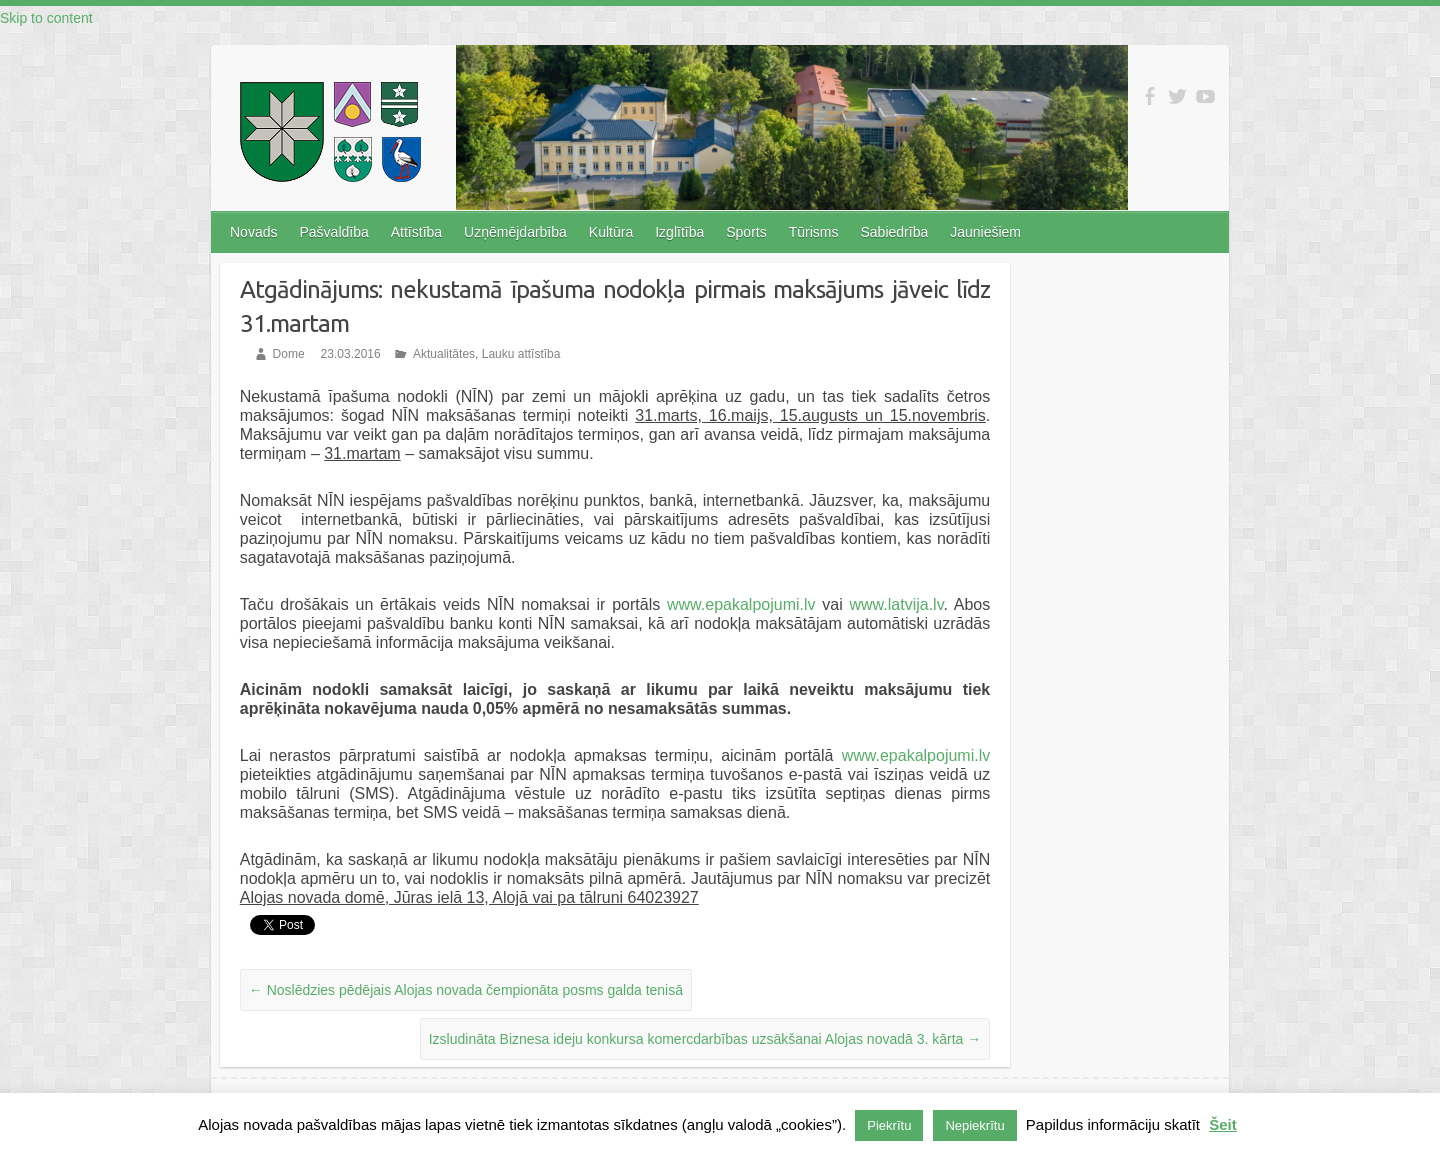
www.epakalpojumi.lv (741, 604)
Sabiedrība (894, 232)
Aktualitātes (444, 354)
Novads (253, 232)
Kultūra (611, 232)
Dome (289, 354)
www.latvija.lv (897, 604)
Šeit (1223, 1124)
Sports (746, 232)
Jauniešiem (985, 232)
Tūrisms (814, 232)
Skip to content (46, 18)
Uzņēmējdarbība (515, 232)
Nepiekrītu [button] (974, 1125)
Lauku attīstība (521, 354)
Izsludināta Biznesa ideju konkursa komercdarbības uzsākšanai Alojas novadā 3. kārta (705, 1039)
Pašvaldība (333, 232)
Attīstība (416, 232)
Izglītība (679, 232)
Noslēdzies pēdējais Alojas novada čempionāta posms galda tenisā (466, 990)
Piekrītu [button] (889, 1125)
